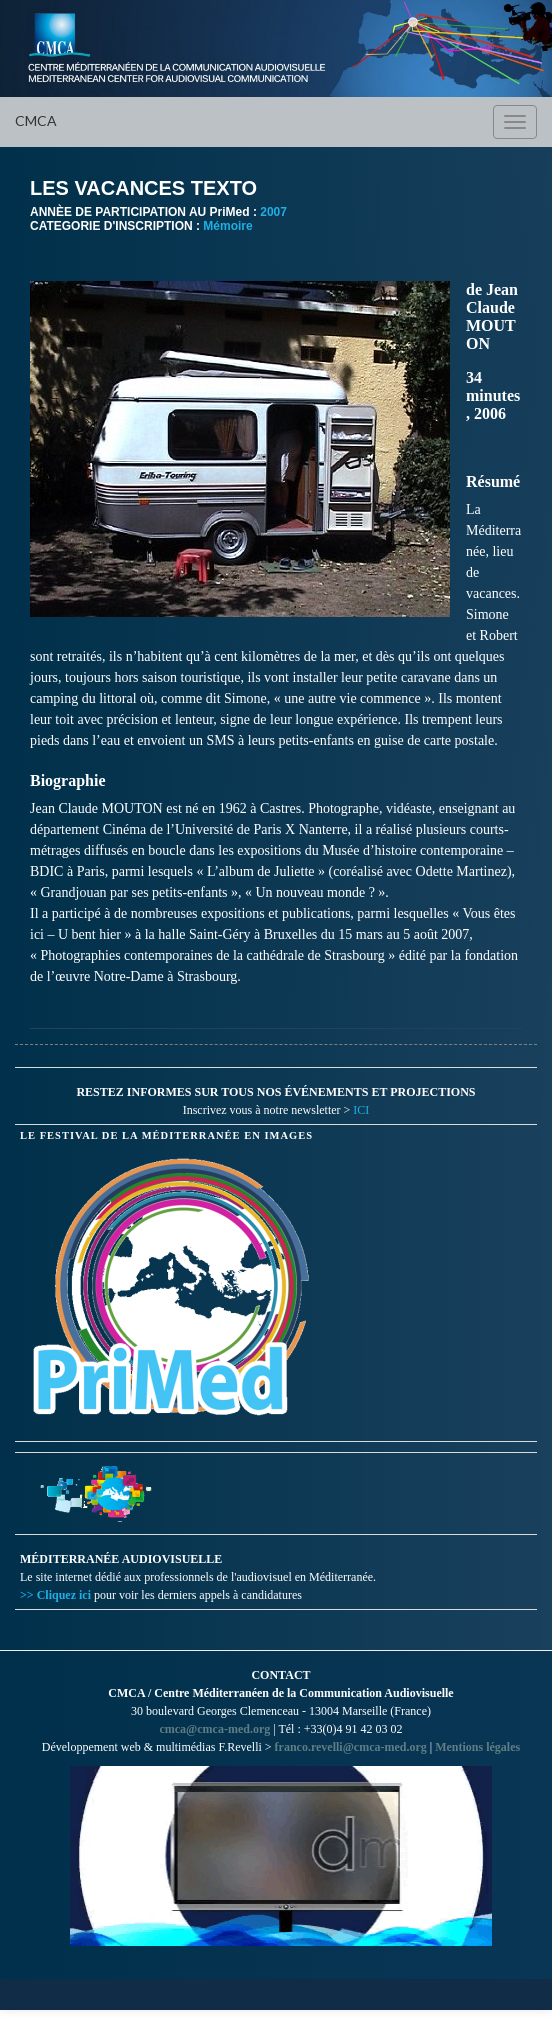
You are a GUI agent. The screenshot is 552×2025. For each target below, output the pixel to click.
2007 (273, 212)
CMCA (36, 120)
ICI (361, 1110)
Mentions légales (477, 1747)
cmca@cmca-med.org (214, 1729)
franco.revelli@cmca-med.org (351, 1747)
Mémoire (227, 226)
